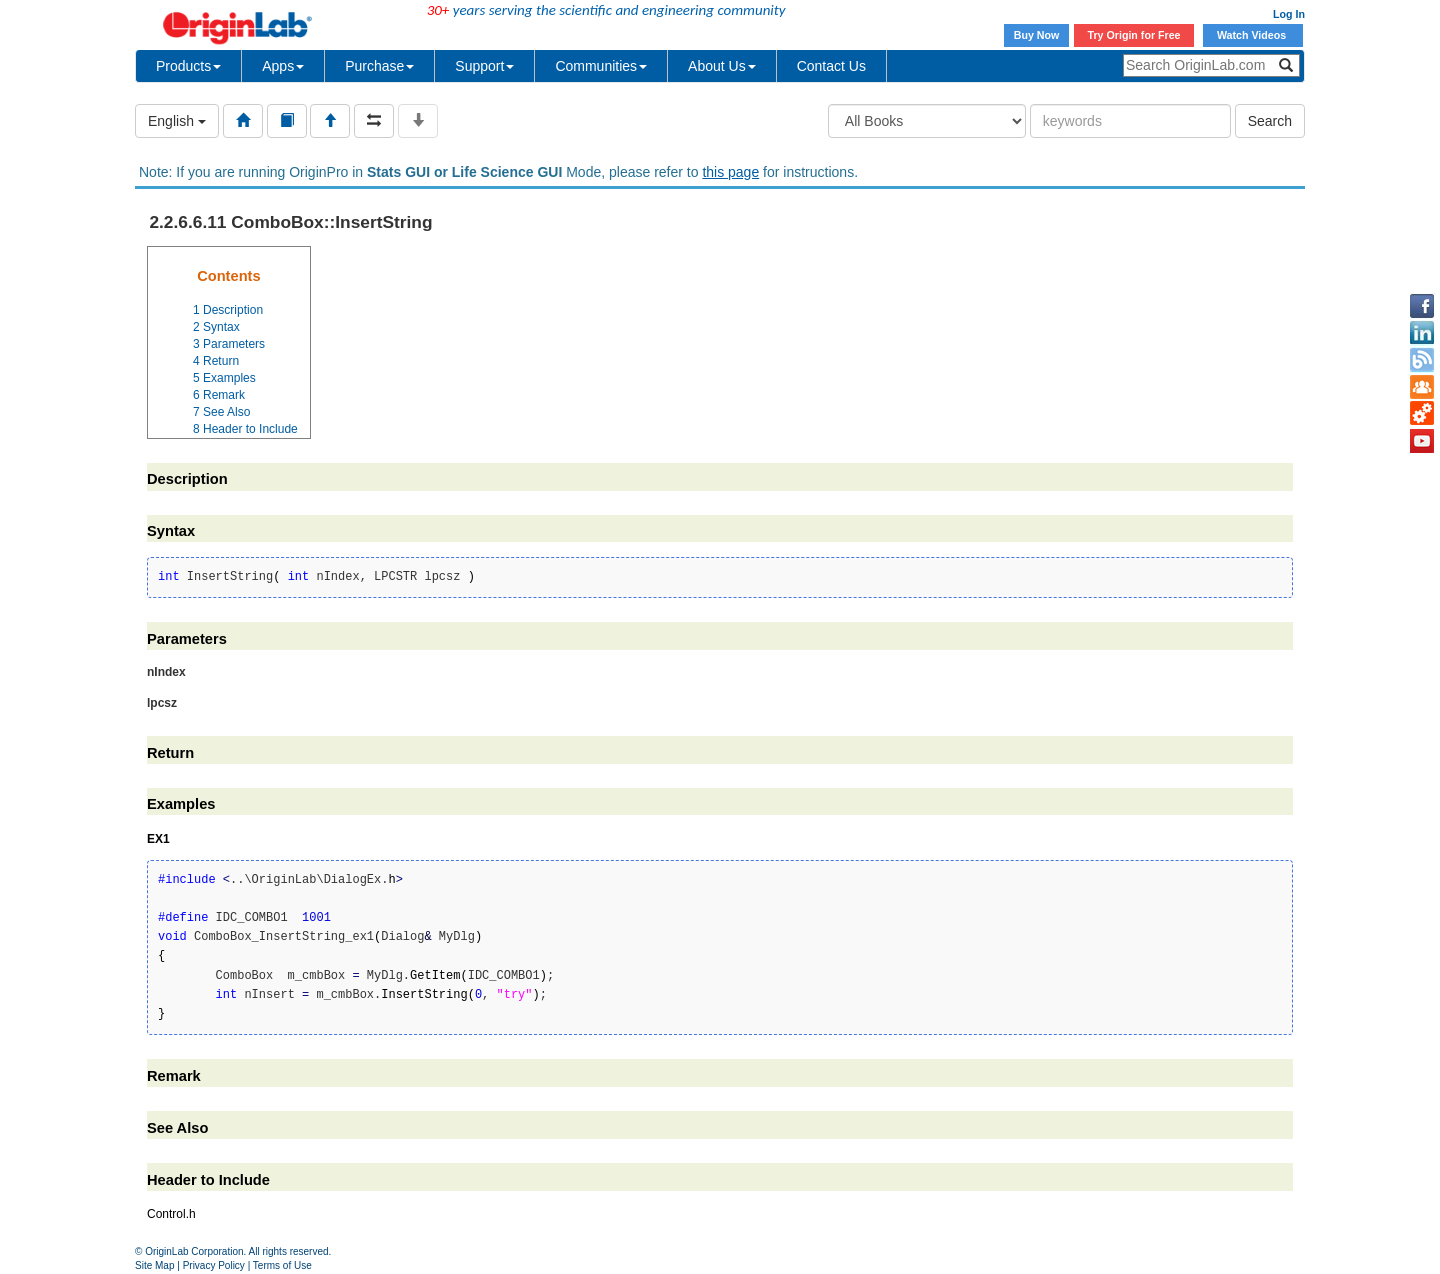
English (177, 121)
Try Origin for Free (1134, 35)
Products (188, 66)
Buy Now (1037, 35)
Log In (1289, 14)
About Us (722, 66)
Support (484, 66)
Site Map (154, 1265)
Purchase (379, 66)
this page (730, 172)
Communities (601, 66)
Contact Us (831, 66)
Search (1270, 121)
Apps (283, 66)
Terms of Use (282, 1265)
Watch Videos (1253, 35)
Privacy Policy (214, 1265)
